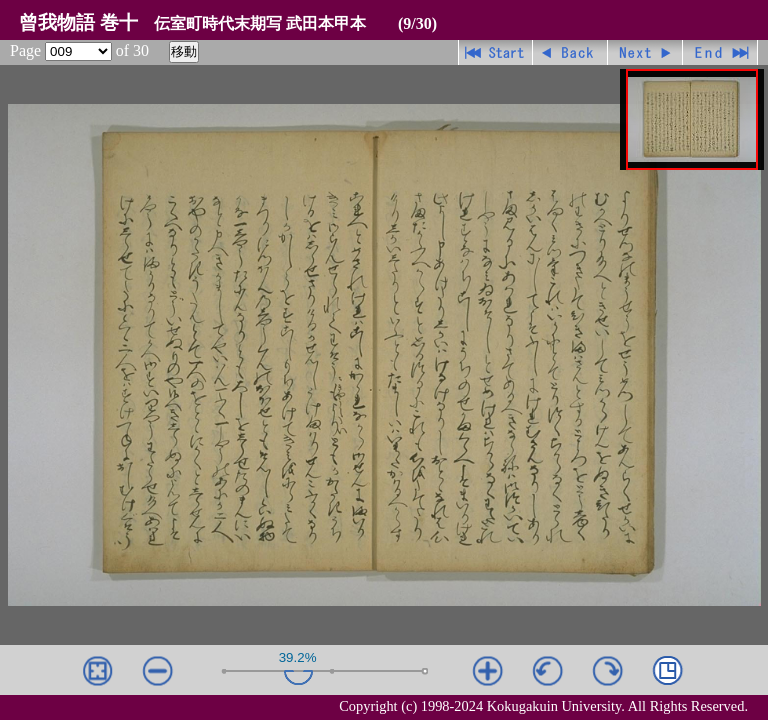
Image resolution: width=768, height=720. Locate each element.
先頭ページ (495, 52)
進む (645, 52)
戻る (570, 52)
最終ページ (720, 52)
